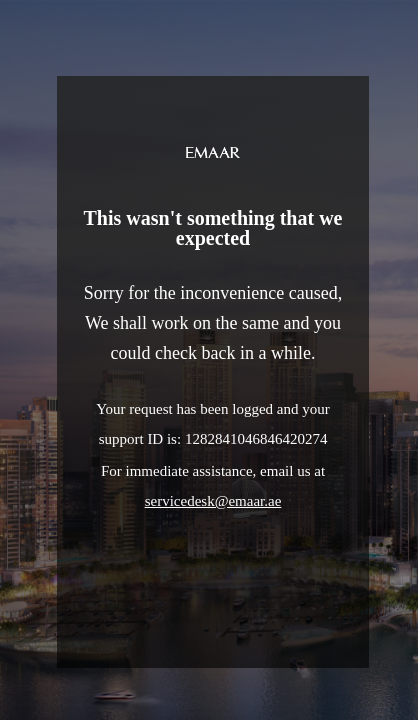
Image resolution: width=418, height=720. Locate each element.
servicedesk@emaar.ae (213, 501)
